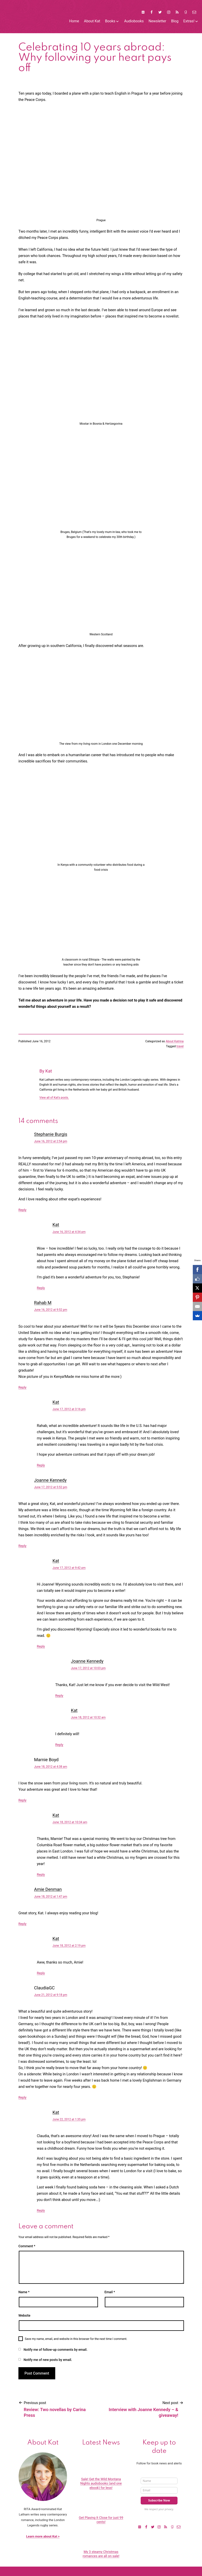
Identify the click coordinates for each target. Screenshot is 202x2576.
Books (110, 21)
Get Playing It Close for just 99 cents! (101, 2520)
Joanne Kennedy (50, 1480)
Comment (26, 2246)
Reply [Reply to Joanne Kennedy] (22, 1546)
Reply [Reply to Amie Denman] (22, 1924)
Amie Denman (48, 1889)
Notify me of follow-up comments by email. (55, 2349)
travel (180, 1046)
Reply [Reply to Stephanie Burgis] (22, 1210)
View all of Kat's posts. (54, 1097)
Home (74, 21)
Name (23, 2292)
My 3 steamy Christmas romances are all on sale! (101, 2554)
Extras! (189, 21)
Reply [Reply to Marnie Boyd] (22, 1800)
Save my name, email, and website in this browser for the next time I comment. (76, 2339)
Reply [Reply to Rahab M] (22, 1387)
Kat (55, 1224)
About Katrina (175, 1041)
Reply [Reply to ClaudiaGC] (22, 2097)
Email (109, 2292)
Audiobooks (134, 21)
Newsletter (157, 21)
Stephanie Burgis (50, 1134)
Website (24, 2315)
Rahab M (43, 1302)
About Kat (92, 21)
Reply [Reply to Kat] (41, 1288)
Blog (174, 21)
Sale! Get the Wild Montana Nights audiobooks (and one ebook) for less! (101, 2483)
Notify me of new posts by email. (48, 2360)
